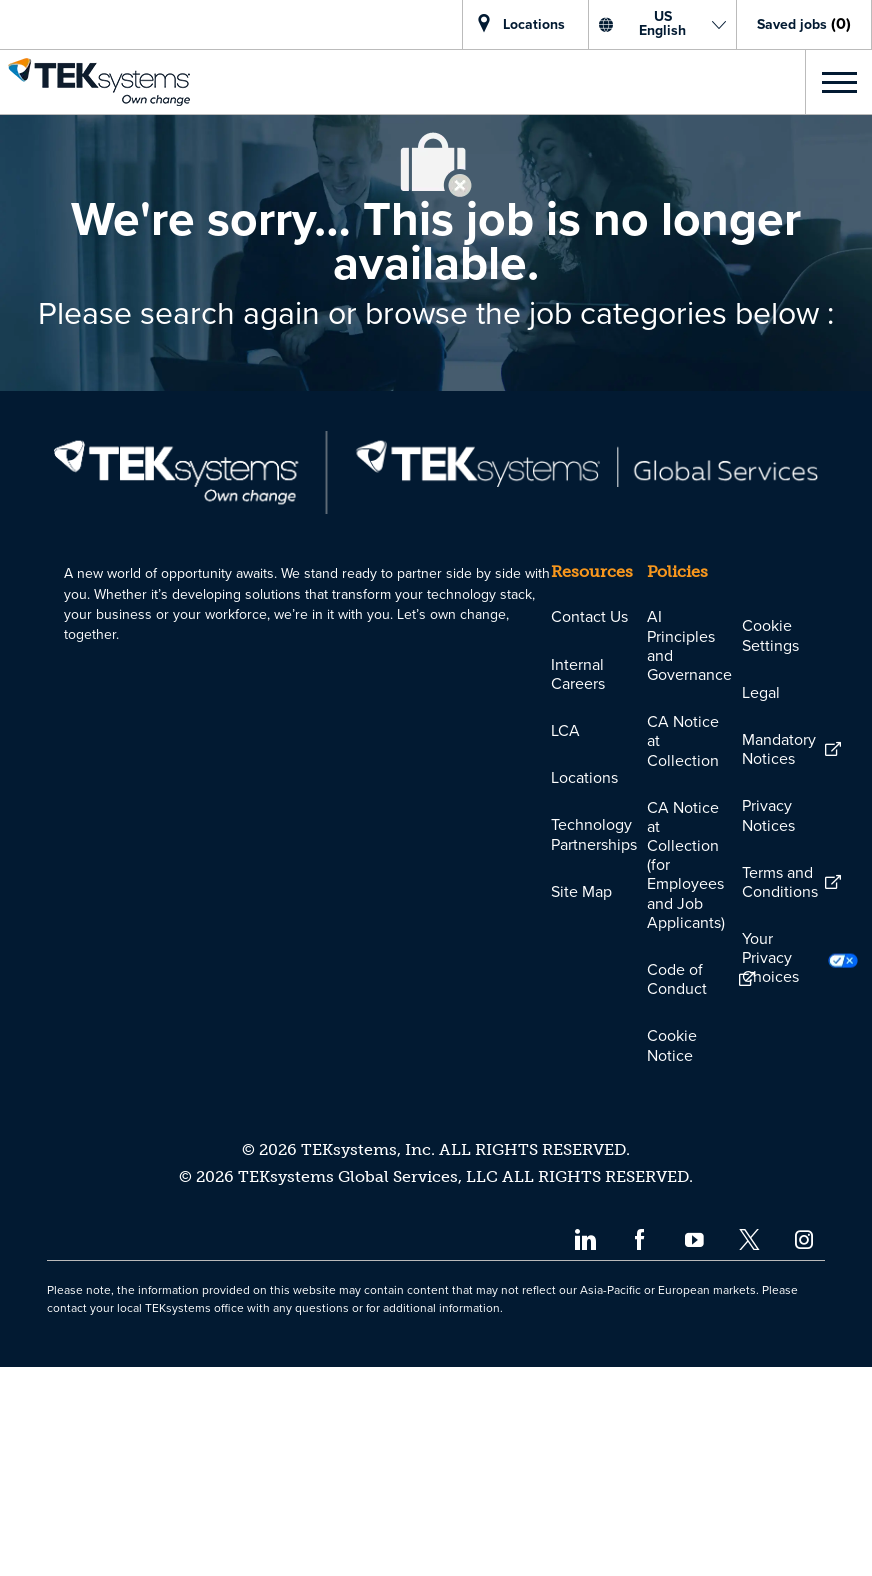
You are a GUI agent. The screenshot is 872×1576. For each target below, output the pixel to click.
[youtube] (694, 1447)
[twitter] (749, 1447)
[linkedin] (584, 1447)
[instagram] (804, 1447)
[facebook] (639, 1447)
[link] (95, 82)
